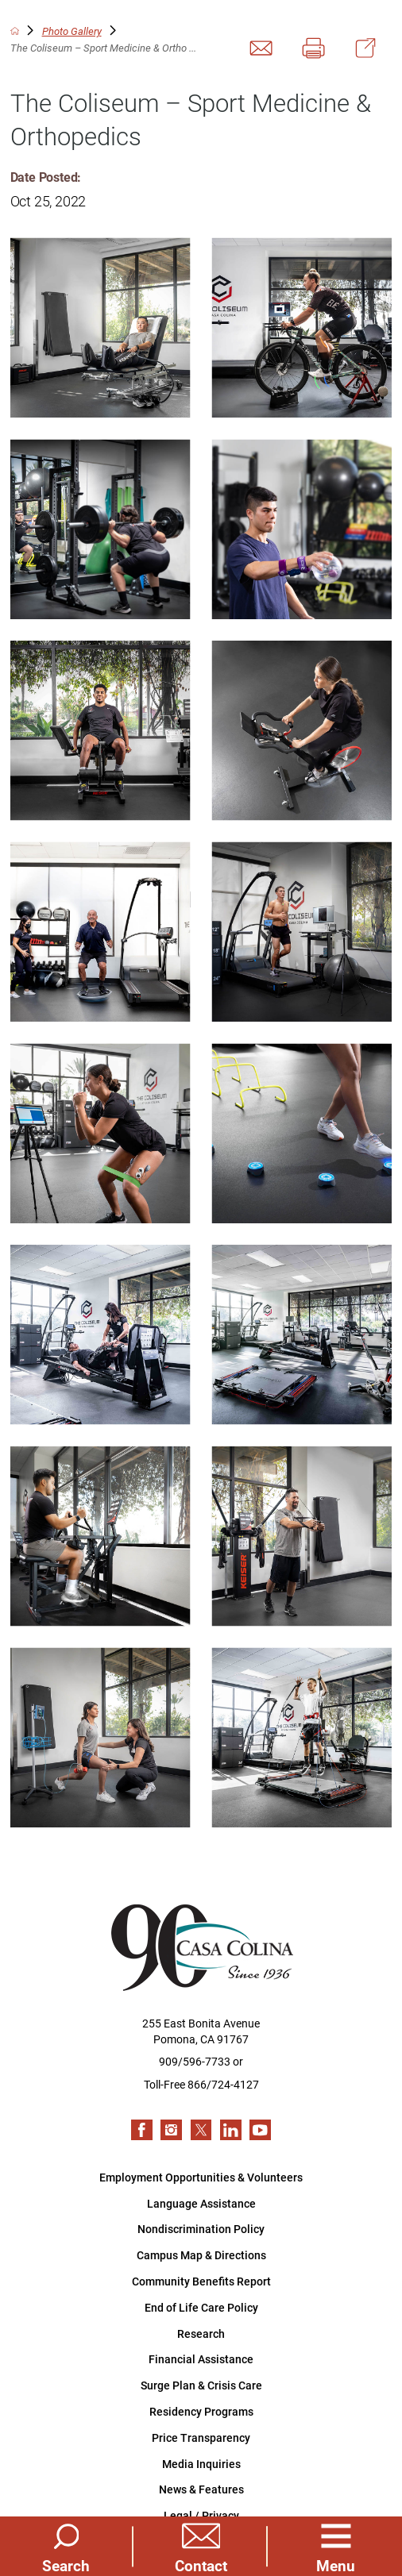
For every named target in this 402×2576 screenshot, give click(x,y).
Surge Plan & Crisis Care (201, 2385)
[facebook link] (142, 2130)
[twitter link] (201, 2130)
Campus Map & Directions (201, 2254)
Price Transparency (201, 2437)
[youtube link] (260, 2130)
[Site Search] (66, 2546)
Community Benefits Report (201, 2281)
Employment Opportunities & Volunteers (201, 2177)
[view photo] (100, 327)
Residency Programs (201, 2411)
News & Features (201, 2489)
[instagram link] (171, 2130)
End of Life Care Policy (201, 2307)
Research (201, 2333)
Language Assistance (201, 2203)
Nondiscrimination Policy (201, 2228)
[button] (335, 2546)
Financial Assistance (201, 2358)
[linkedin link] (231, 2130)
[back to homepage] (15, 31)
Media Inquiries (201, 2463)
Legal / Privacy (201, 2515)
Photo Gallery (72, 31)
